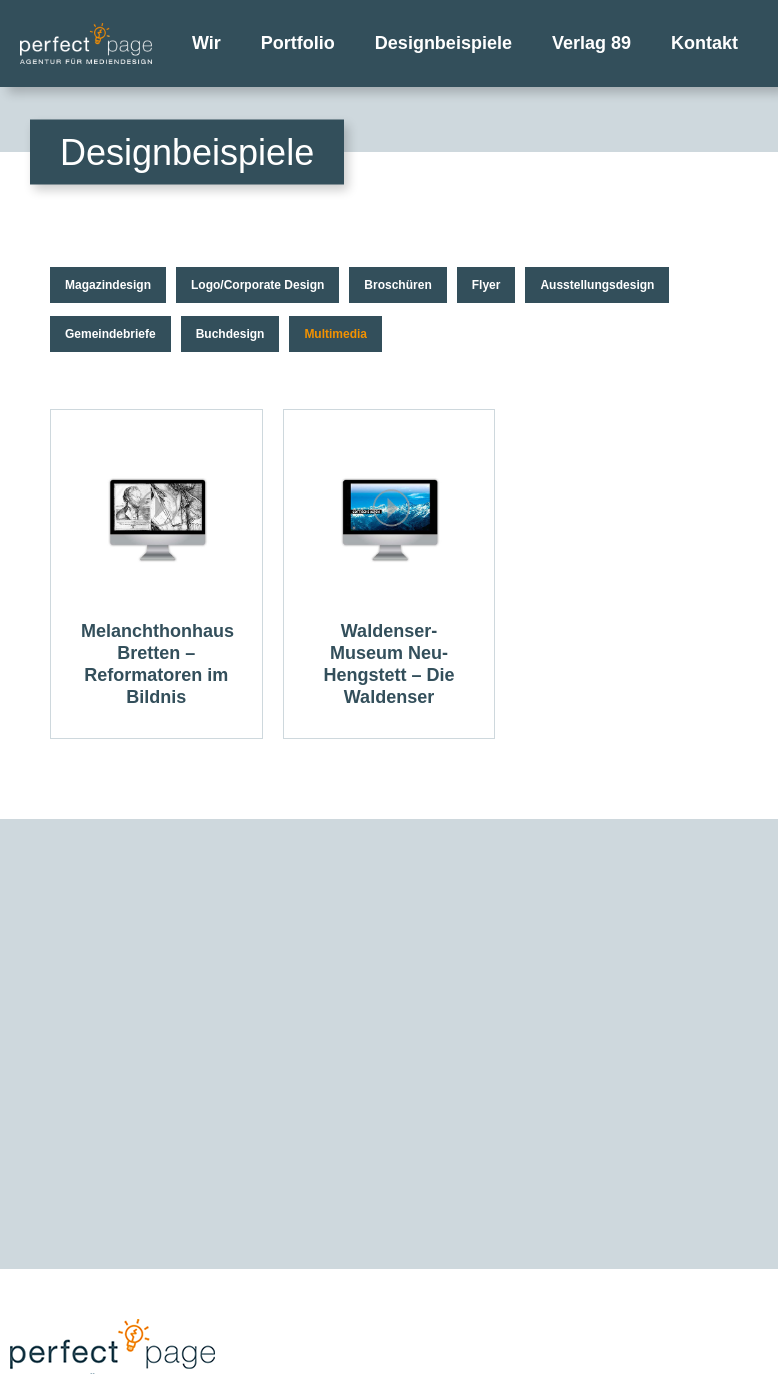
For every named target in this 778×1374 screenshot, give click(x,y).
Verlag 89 (591, 43)
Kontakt (704, 43)
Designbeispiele (443, 43)
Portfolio (298, 43)
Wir (206, 43)
